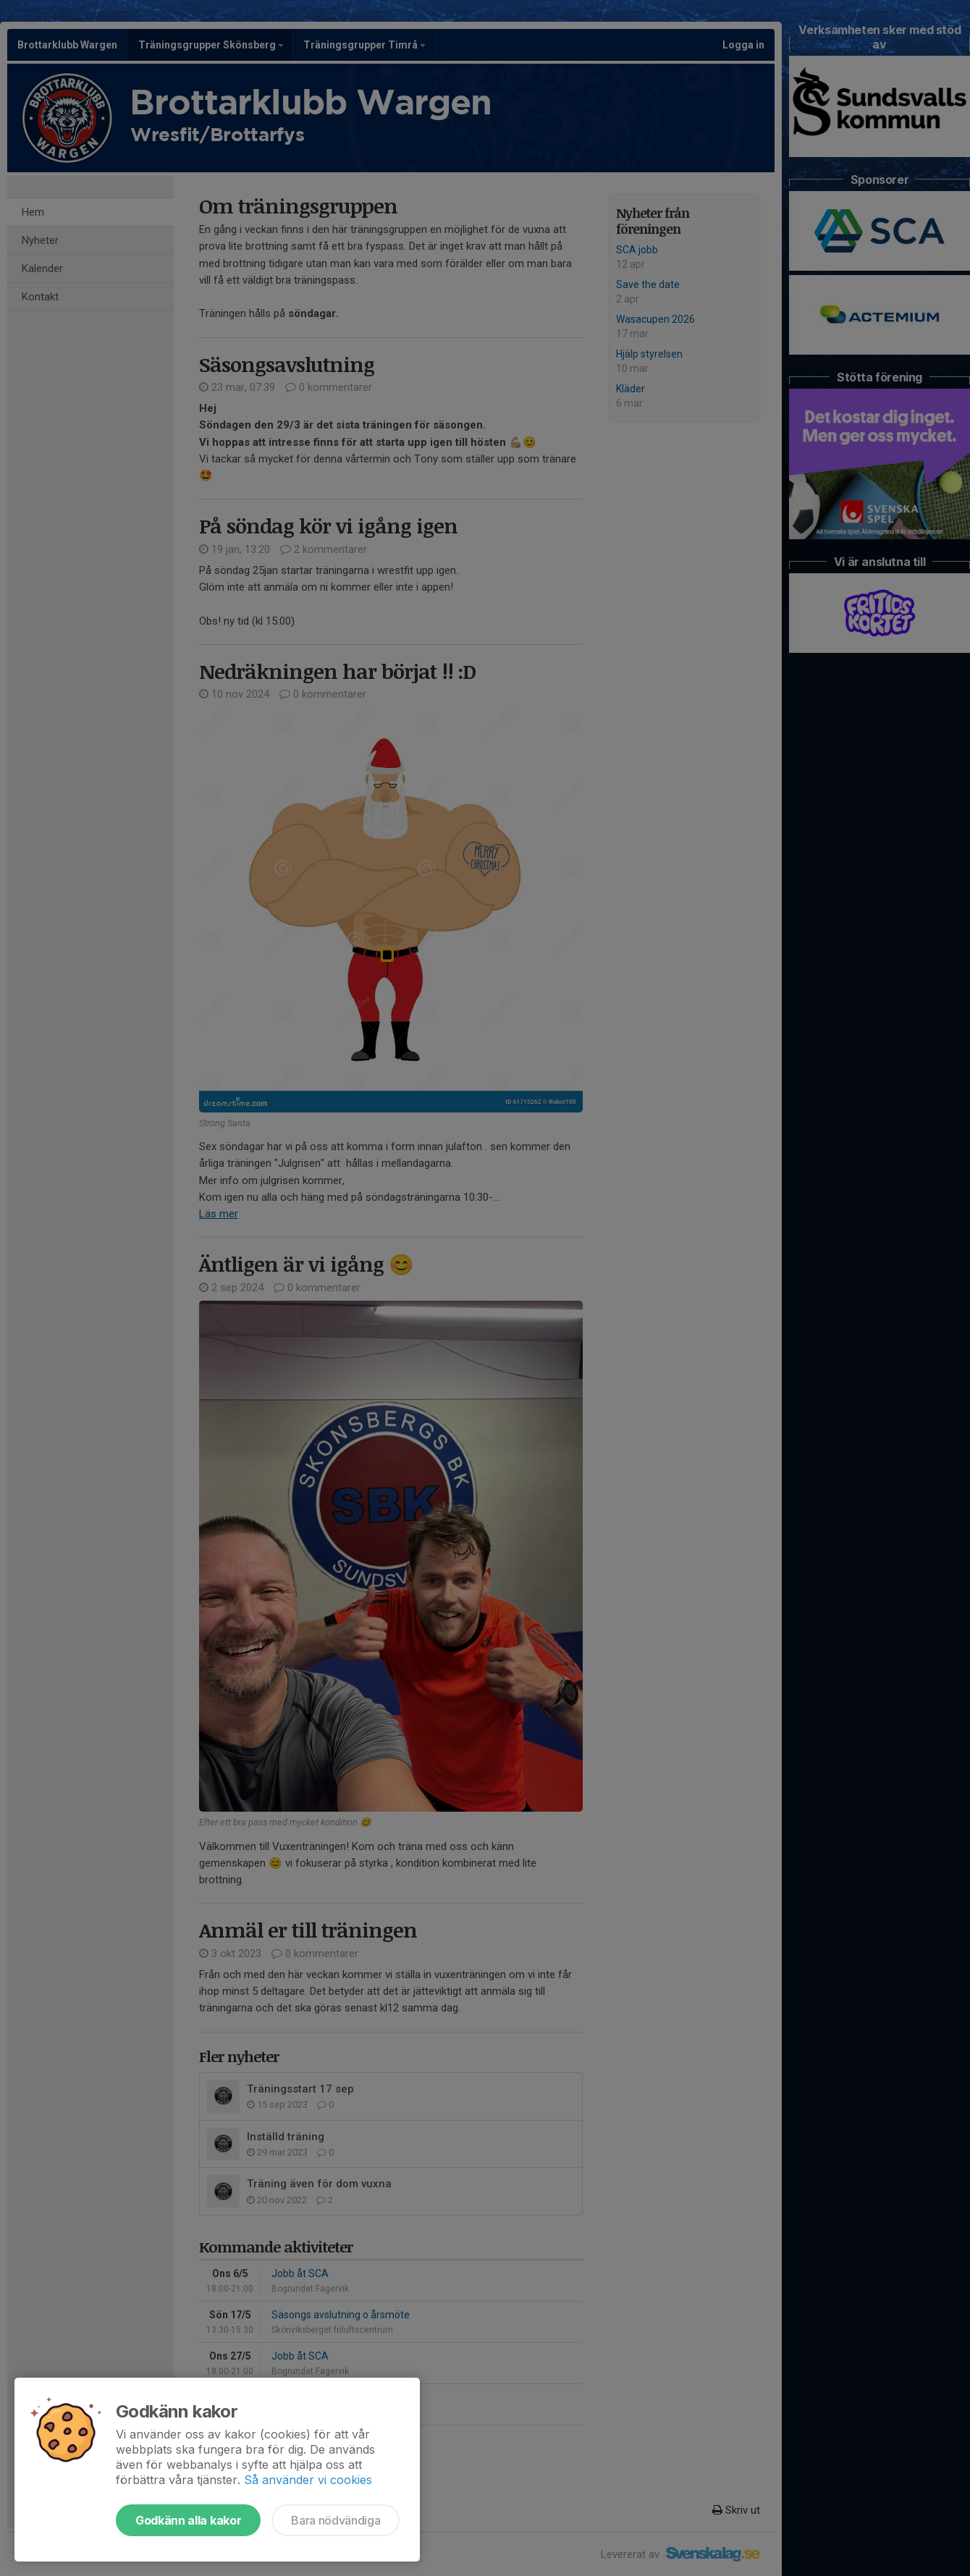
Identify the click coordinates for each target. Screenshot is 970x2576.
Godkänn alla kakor (188, 2520)
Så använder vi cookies (308, 2479)
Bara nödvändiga (335, 2520)
